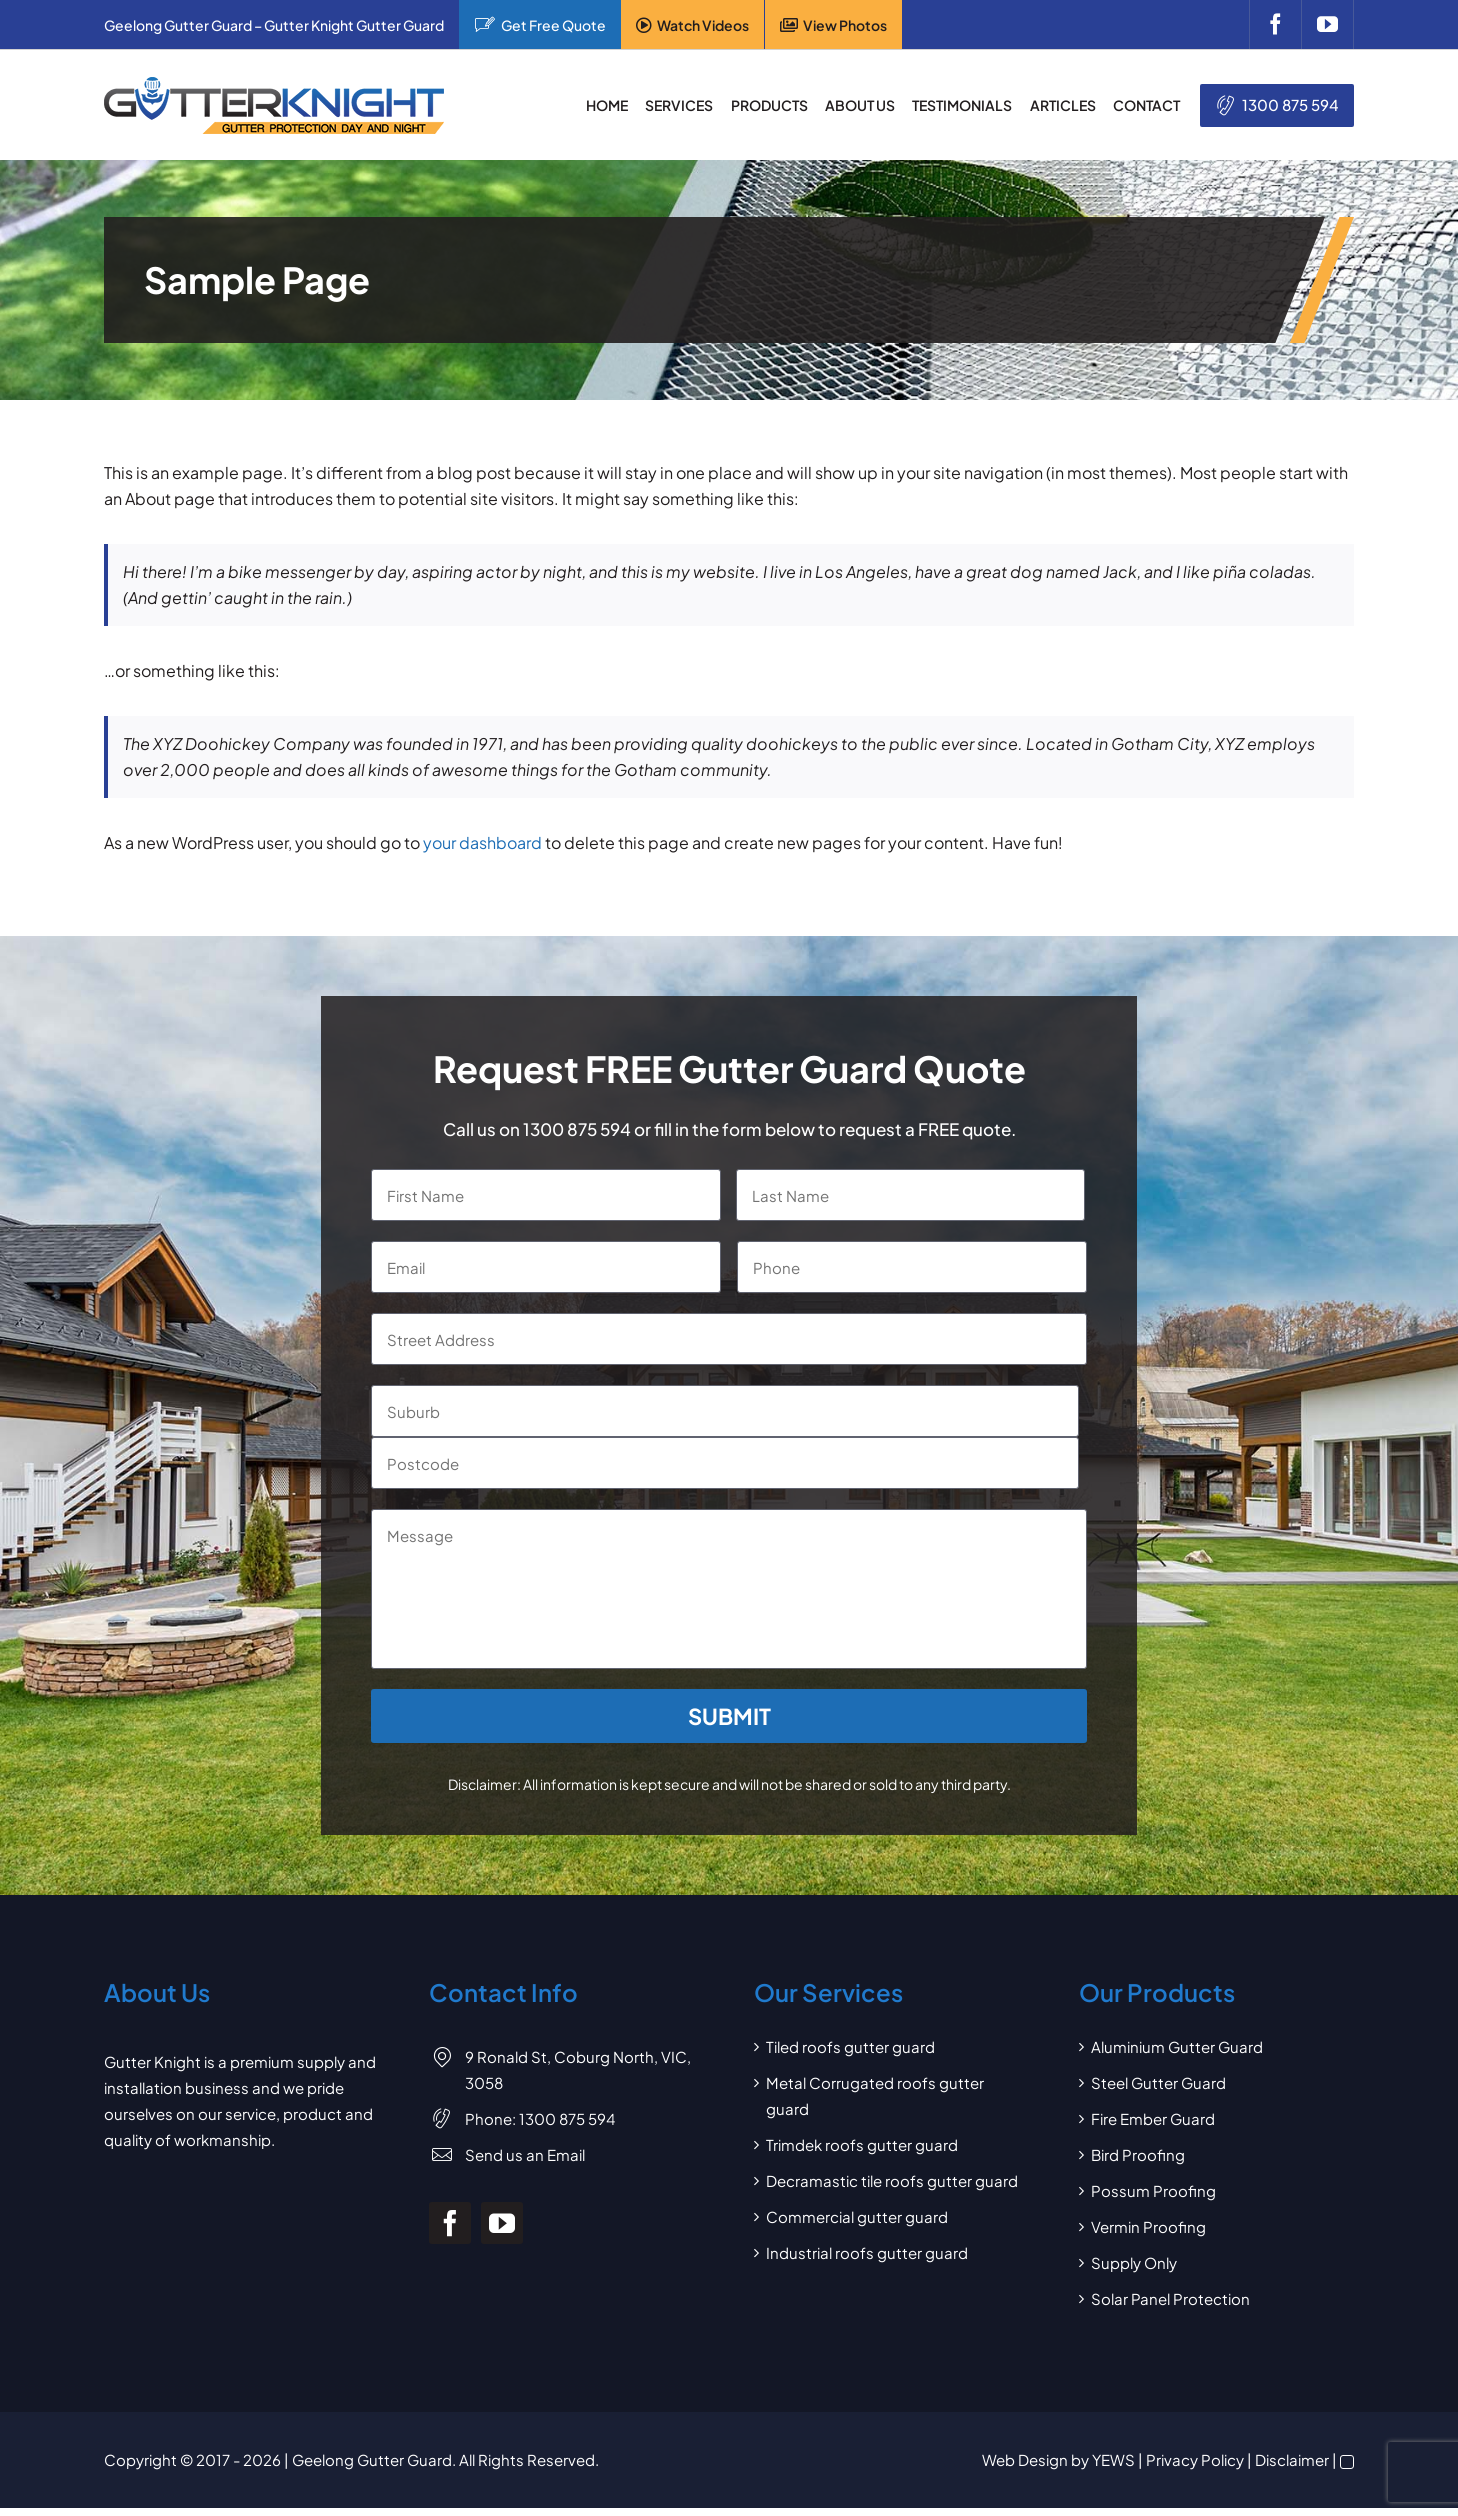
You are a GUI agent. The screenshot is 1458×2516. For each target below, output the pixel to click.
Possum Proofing (1153, 2190)
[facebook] (1275, 24)
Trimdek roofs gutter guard (862, 2144)
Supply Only (1134, 2262)
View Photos (845, 25)
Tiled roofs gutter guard (850, 2046)
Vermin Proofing (1148, 2226)
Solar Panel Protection (1170, 2298)
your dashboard (482, 842)
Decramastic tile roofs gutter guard (892, 2180)
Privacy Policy (1195, 2459)
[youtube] (1327, 24)
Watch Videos (703, 25)
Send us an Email (525, 2154)
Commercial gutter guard (857, 2216)
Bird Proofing (1138, 2154)
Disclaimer (1292, 2459)
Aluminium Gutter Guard (1177, 2046)
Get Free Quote (553, 25)
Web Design (1025, 2459)
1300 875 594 (1290, 104)
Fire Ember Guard (1153, 2118)
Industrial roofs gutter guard (867, 2252)
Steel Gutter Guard (1158, 2082)
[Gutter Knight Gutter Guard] (274, 84)
